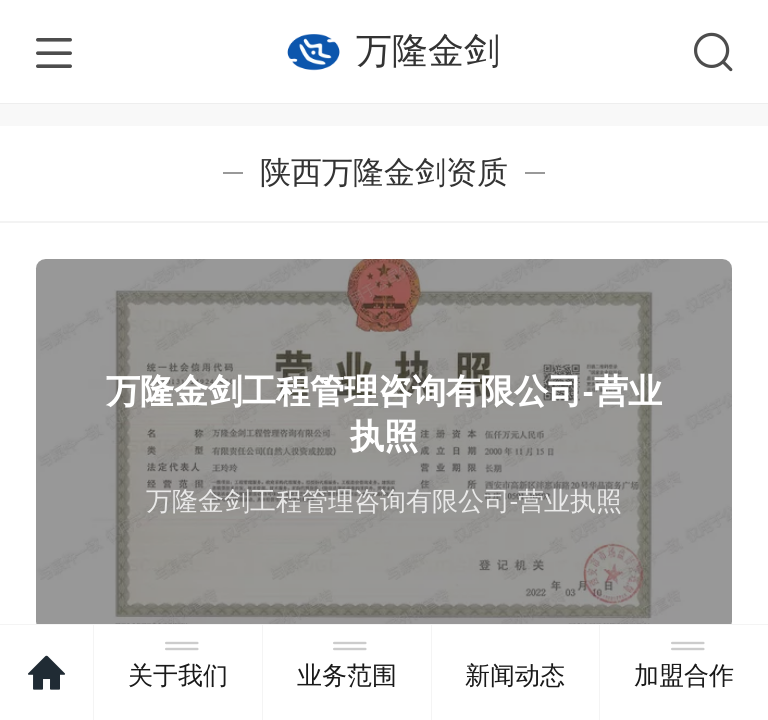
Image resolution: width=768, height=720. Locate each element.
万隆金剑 (428, 50)
